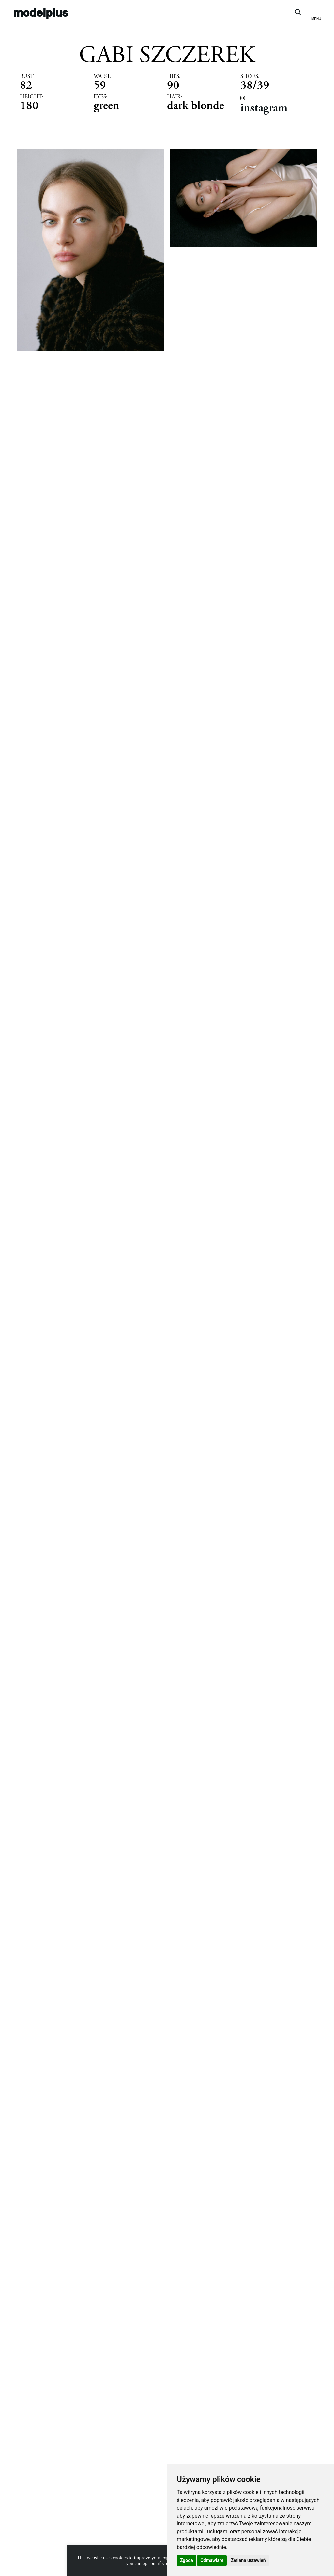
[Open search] (297, 12)
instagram (263, 108)
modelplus (40, 12)
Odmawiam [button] (211, 2560)
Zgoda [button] (186, 2560)
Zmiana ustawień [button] (248, 2560)
